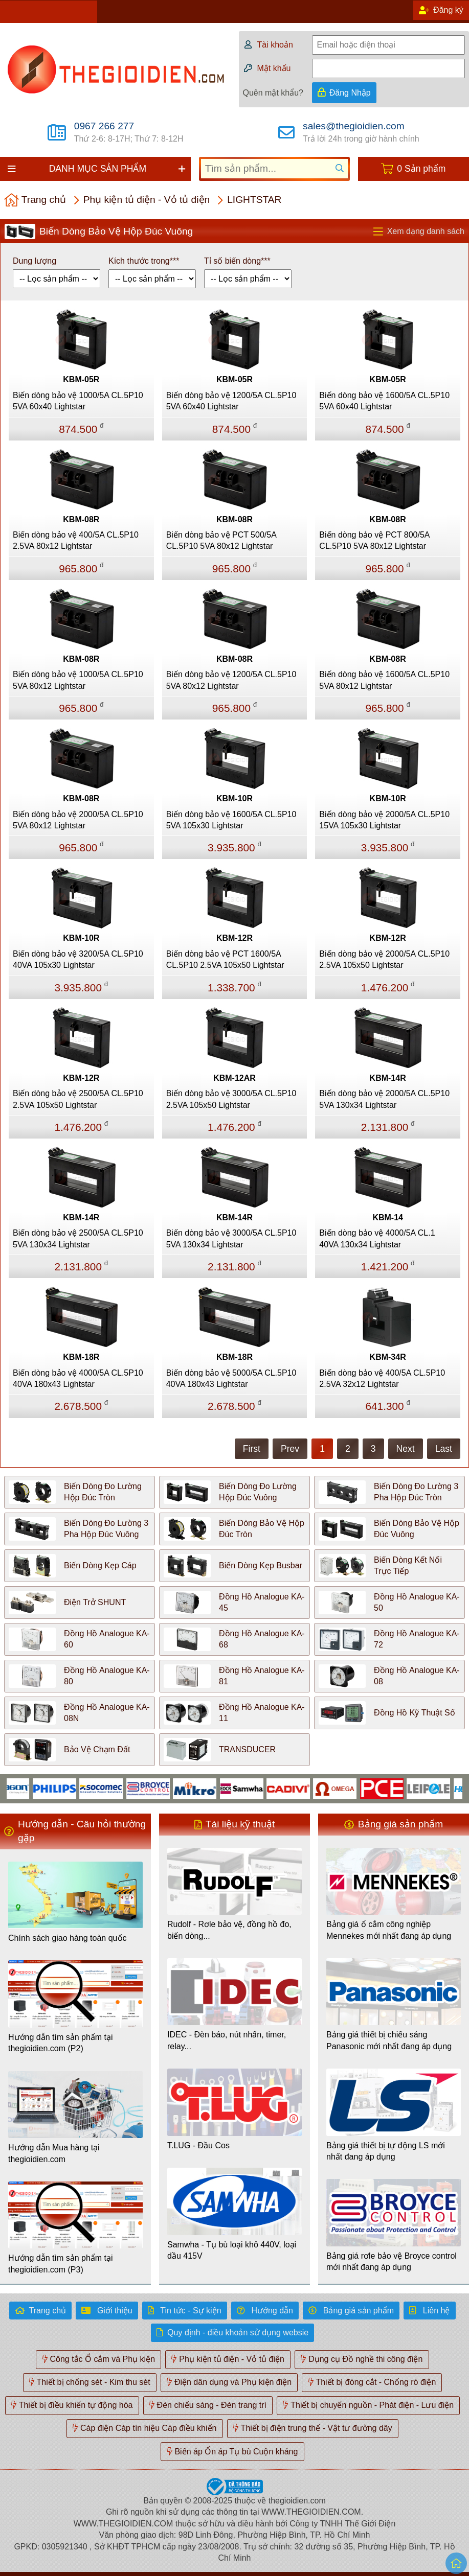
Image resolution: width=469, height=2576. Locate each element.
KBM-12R (234, 938)
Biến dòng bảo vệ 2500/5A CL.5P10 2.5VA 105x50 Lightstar (78, 1099)
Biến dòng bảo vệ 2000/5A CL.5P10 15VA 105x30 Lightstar (384, 820)
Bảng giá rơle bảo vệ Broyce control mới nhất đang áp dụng (391, 2261)
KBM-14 (387, 1217)
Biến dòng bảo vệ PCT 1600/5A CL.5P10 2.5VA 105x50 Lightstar (225, 959)
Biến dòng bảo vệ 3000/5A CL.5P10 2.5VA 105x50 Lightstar (231, 1099)
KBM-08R (81, 519)
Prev (290, 1449)
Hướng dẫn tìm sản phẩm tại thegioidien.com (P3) (60, 2263)
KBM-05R (81, 379)
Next (405, 1449)
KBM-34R (388, 1357)
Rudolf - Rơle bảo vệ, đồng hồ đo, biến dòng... (229, 1930)
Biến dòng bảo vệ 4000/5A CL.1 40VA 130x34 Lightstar (377, 1238)
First (251, 1449)
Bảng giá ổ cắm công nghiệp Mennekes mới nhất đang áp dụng (388, 1930)
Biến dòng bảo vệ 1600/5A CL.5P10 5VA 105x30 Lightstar (231, 820)
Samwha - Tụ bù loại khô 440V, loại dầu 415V (231, 2250)
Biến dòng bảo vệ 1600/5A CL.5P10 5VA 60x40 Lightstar (384, 401)
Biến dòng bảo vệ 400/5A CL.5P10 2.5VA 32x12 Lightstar (382, 1378)
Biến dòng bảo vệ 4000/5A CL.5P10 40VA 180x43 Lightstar (78, 1378)
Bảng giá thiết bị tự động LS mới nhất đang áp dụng (385, 2151)
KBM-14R (388, 1078)
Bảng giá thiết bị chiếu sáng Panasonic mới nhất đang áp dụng (389, 2040)
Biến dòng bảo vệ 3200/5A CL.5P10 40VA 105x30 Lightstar (78, 959)
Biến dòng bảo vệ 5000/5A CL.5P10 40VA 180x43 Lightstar (231, 1378)
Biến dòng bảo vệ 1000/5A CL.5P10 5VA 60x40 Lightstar (78, 401)
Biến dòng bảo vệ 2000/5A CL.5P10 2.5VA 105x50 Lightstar (384, 959)
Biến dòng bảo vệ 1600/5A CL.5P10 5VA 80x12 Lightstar (384, 680)
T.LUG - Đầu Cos (198, 2145)
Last (443, 1449)
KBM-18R (81, 1357)
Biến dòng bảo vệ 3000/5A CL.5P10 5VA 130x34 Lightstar (231, 1238)
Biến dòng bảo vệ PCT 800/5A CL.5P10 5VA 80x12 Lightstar (374, 540)
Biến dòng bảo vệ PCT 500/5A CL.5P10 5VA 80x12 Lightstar (221, 540)
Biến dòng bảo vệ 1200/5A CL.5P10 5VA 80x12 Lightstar (231, 680)
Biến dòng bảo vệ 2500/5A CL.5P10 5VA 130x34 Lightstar (78, 1238)
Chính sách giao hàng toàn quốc (67, 1938)
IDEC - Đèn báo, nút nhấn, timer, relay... (226, 2040)
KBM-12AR (234, 1078)
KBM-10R (234, 798)
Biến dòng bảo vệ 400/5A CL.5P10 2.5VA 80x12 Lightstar (76, 540)
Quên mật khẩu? (273, 92)
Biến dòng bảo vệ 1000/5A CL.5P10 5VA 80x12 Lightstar (78, 680)
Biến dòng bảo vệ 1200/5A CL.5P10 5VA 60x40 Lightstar (231, 401)
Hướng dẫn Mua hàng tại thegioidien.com (54, 2153)
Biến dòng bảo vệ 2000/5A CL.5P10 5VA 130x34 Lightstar (384, 1099)
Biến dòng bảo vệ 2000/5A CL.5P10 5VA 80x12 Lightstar (78, 820)
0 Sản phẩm (421, 169)
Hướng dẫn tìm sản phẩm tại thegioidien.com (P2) (60, 2043)
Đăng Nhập (350, 92)
